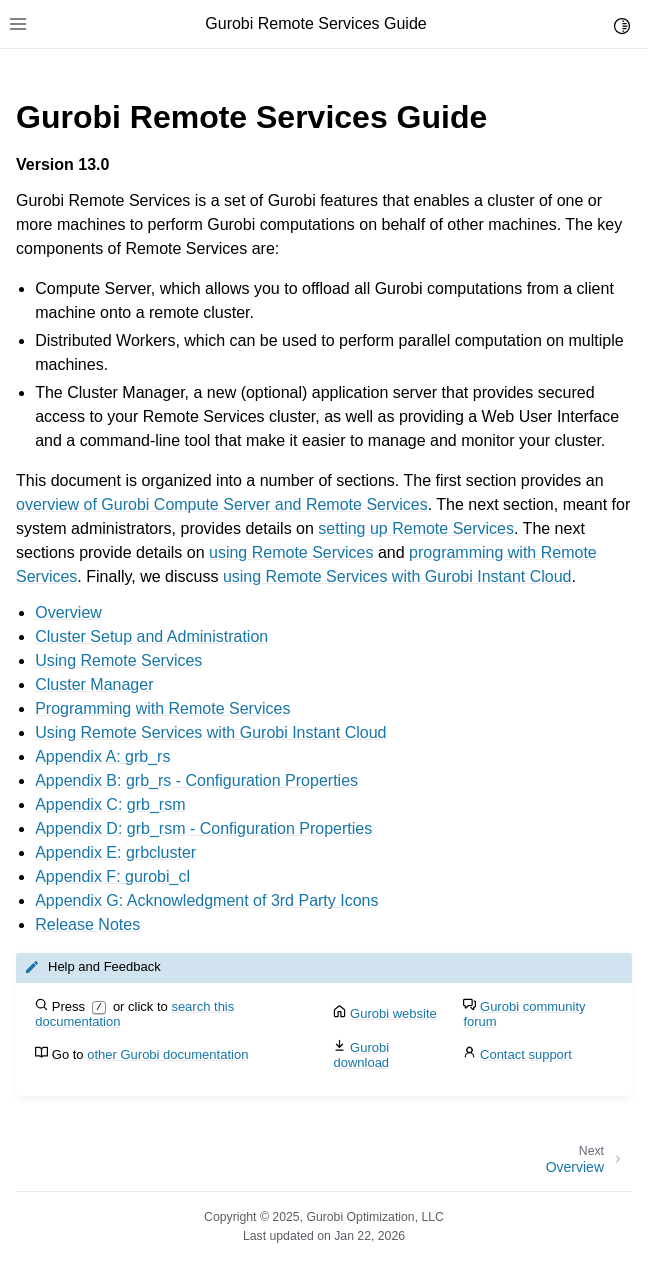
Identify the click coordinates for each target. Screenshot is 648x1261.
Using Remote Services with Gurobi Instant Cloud (210, 732)
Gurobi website (393, 1013)
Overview (68, 612)
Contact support (526, 1054)
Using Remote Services (118, 660)
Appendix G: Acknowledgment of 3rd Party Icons (206, 900)
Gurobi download (361, 1055)
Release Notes (87, 924)
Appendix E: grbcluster (115, 852)
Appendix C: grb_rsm (110, 804)
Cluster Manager (94, 684)
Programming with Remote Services (162, 708)
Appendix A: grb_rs (102, 756)
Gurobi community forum (524, 1014)
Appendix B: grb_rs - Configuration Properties (196, 780)
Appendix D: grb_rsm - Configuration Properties (203, 828)
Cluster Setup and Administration (151, 636)
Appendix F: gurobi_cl (112, 876)
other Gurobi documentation (167, 1054)
